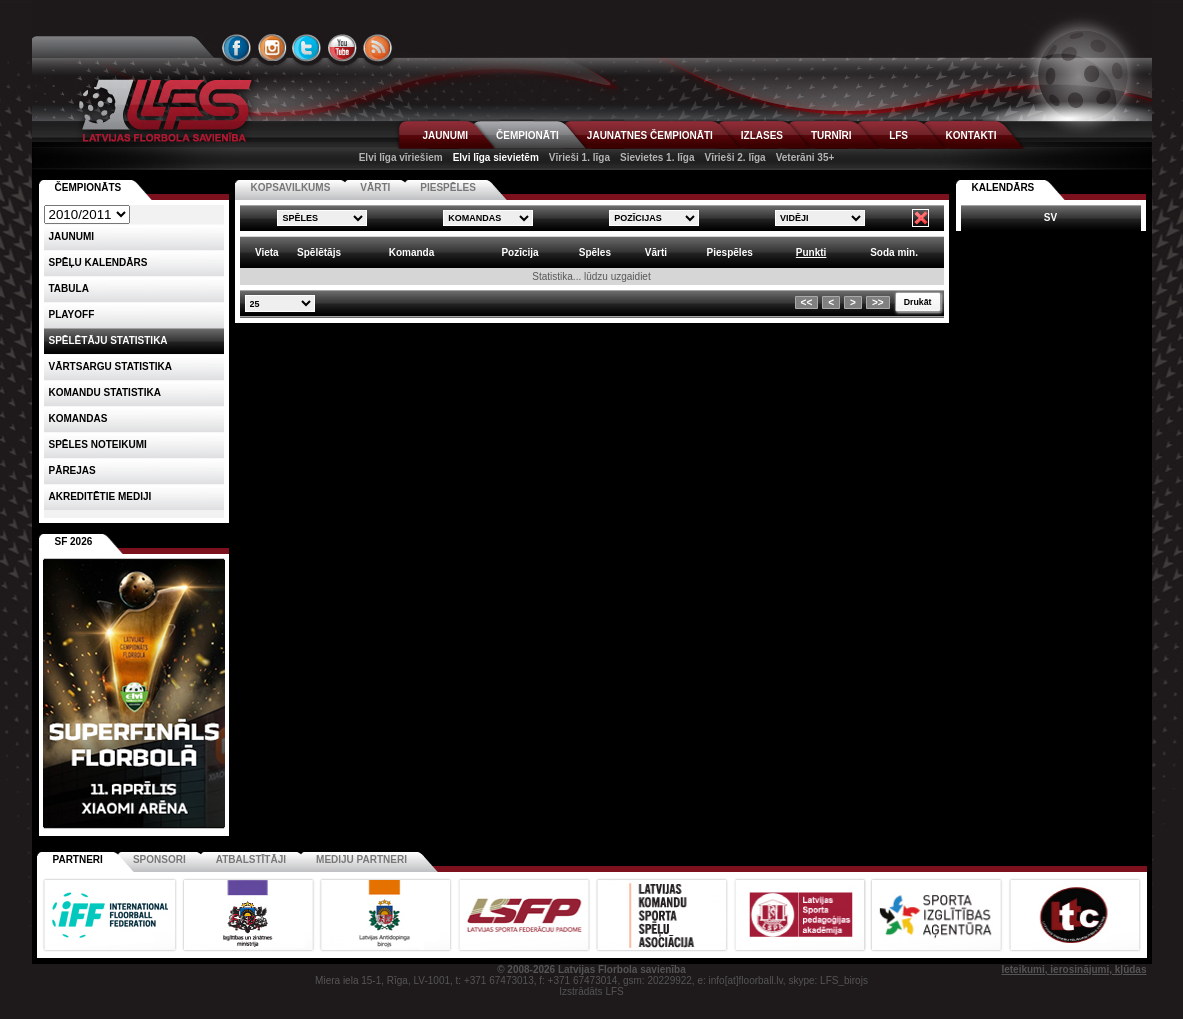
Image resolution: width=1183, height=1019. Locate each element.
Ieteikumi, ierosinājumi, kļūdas (1073, 969)
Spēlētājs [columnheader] (319, 252)
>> (878, 302)
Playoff (72, 314)
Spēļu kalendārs (98, 262)
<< (807, 302)
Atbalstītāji (251, 859)
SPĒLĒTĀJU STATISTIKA (108, 340)
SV (1050, 217)
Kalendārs (1003, 187)
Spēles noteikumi (98, 444)
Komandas (78, 418)
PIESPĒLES (448, 187)
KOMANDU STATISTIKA (105, 392)
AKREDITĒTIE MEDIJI (100, 496)
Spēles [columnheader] (595, 252)
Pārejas (72, 470)
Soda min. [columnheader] (894, 252)
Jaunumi (72, 236)
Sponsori (159, 859)
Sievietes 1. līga (657, 157)
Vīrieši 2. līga (734, 157)
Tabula (69, 288)
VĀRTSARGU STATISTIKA (111, 366)
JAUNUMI (446, 135)
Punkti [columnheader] (811, 252)
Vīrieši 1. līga (579, 157)
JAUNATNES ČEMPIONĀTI (650, 135)
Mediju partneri (361, 859)
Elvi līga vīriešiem (401, 157)
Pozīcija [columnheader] (519, 252)
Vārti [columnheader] (656, 252)
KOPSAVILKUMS (291, 187)
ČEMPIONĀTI (527, 135)
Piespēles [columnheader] (730, 252)
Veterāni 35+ (805, 157)
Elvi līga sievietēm (496, 157)
